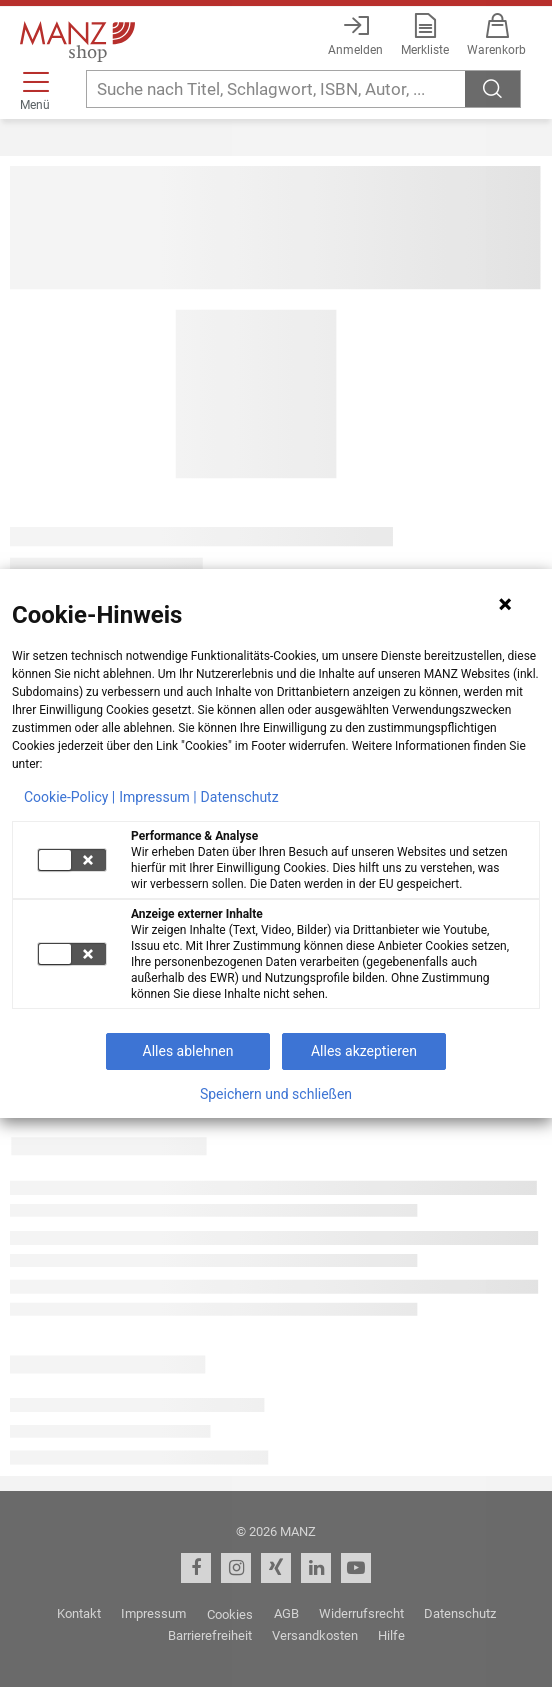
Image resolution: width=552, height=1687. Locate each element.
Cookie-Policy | (69, 797)
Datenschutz (240, 797)
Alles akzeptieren (364, 1051)
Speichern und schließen (276, 1094)
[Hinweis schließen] (505, 604)
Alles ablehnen (188, 1051)
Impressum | (157, 797)
